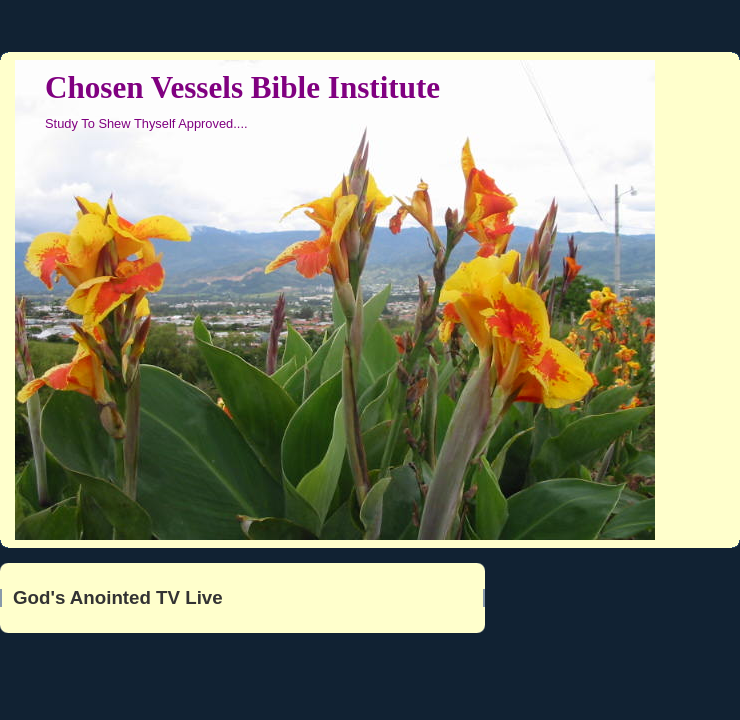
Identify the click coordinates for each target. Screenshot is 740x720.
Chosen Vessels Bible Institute (242, 87)
